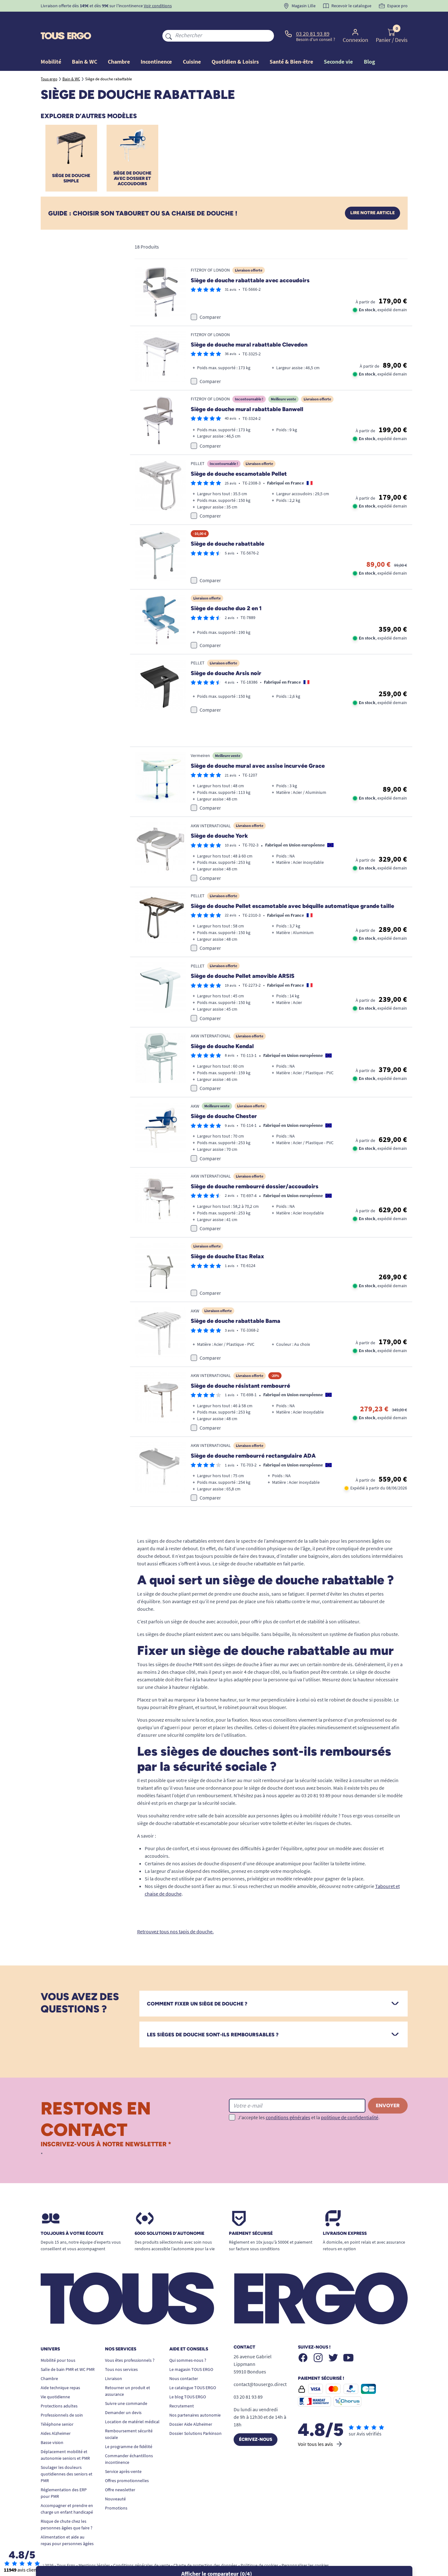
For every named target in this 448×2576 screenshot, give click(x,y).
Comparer (210, 299)
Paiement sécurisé (251, 2215)
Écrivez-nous (255, 2421)
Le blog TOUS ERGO (187, 2379)
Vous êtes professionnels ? (129, 2342)
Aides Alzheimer (56, 2415)
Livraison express (345, 2215)
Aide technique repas (60, 2370)
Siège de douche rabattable (227, 526)
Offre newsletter (120, 2472)
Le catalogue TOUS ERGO (192, 2370)
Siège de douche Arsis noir (226, 655)
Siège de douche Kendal (222, 1028)
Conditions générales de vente (141, 2547)
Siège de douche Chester (224, 1098)
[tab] (273, 1986)
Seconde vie (338, 47)
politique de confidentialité (349, 2099)
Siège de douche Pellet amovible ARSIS (242, 958)
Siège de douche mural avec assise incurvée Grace (258, 748)
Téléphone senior (57, 2406)
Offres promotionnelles (127, 2463)
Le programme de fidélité (128, 2429)
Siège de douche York (219, 818)
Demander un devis (123, 2395)
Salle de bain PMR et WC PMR (68, 2352)
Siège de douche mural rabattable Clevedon (249, 326)
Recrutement (181, 2388)
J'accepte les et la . (309, 2099)
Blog (369, 47)
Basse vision (52, 2425)
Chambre (49, 2361)
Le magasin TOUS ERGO (191, 2352)
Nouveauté (115, 2481)
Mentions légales (94, 2547)
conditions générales (288, 2099)
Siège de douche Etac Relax (227, 1238)
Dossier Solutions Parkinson (195, 2415)
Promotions (116, 2490)
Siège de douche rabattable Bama (235, 1303)
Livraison (113, 2361)
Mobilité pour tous (58, 2342)
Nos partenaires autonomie (195, 2397)
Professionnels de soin (62, 2397)
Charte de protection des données (205, 2547)
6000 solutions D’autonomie (169, 2215)
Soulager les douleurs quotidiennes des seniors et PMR (66, 2456)
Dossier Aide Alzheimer (190, 2406)
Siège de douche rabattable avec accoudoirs (250, 262)
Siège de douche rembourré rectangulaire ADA (253, 1438)
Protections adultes (59, 2388)
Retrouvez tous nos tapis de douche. (175, 1914)
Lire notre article (372, 195)
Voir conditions (158, 6)
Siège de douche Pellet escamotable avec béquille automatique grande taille (292, 888)
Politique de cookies (259, 2547)
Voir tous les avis (320, 2426)
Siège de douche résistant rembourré (240, 1367)
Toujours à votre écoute (72, 2215)
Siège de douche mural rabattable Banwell (247, 391)
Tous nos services (121, 2352)
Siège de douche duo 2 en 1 (226, 590)
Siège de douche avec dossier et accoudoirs (132, 161)
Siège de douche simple (71, 160)
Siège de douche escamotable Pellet (239, 456)
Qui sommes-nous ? (187, 2342)
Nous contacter (183, 2361)
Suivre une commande (126, 2386)
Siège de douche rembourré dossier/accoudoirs (254, 1168)
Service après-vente (123, 2454)
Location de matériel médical (132, 2404)
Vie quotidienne (55, 2379)
